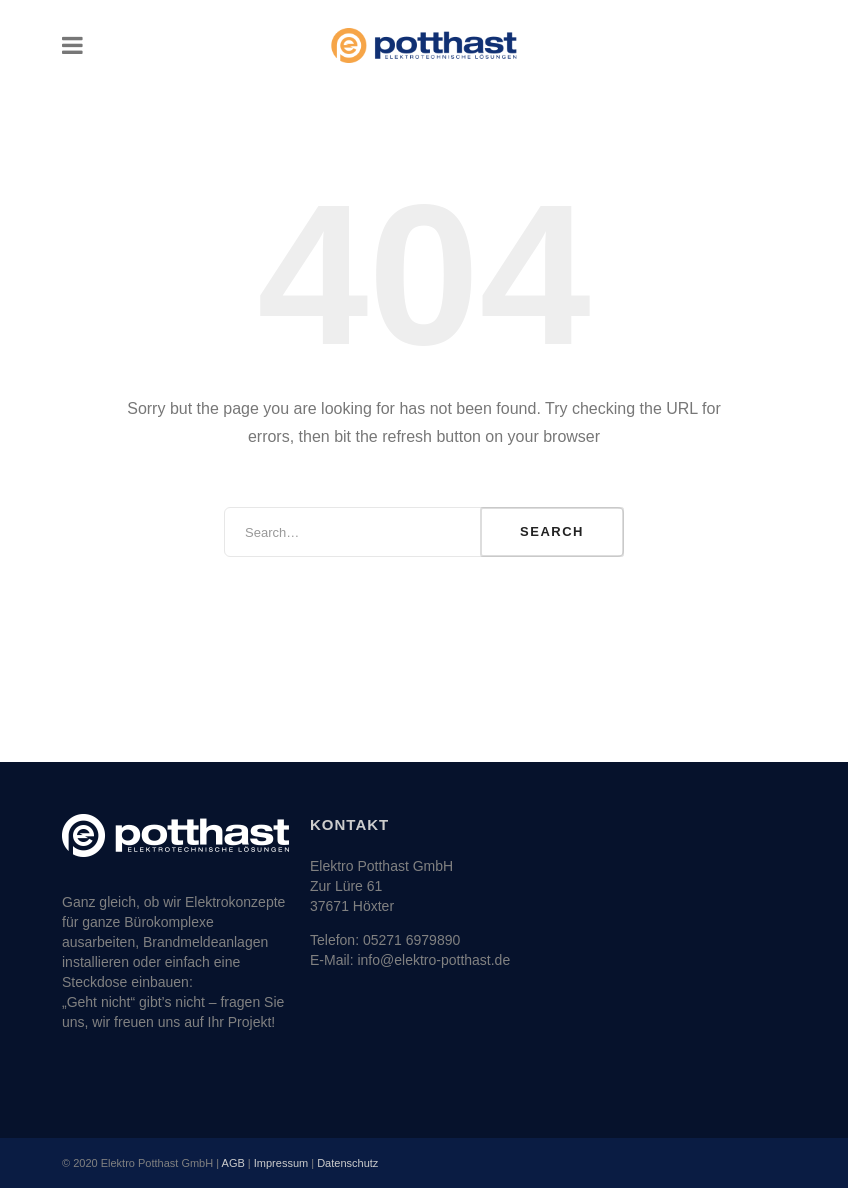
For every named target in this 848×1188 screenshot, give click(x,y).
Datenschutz (347, 1163)
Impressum (281, 1163)
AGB (233, 1163)
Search (552, 531)
